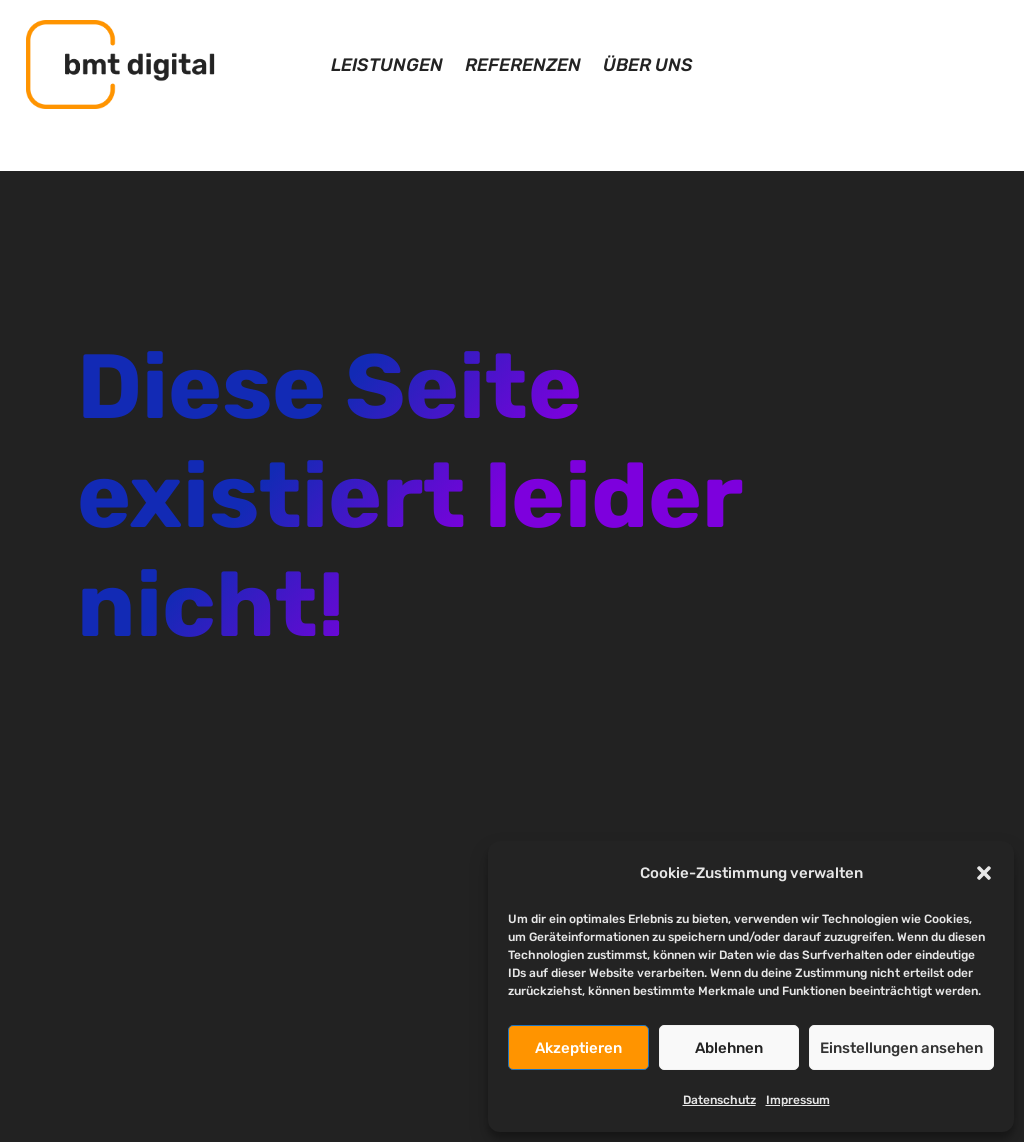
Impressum (798, 1100)
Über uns (648, 67)
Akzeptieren (578, 1048)
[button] (984, 873)
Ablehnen (729, 1048)
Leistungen (387, 67)
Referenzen (523, 67)
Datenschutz (719, 1100)
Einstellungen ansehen (901, 1048)
